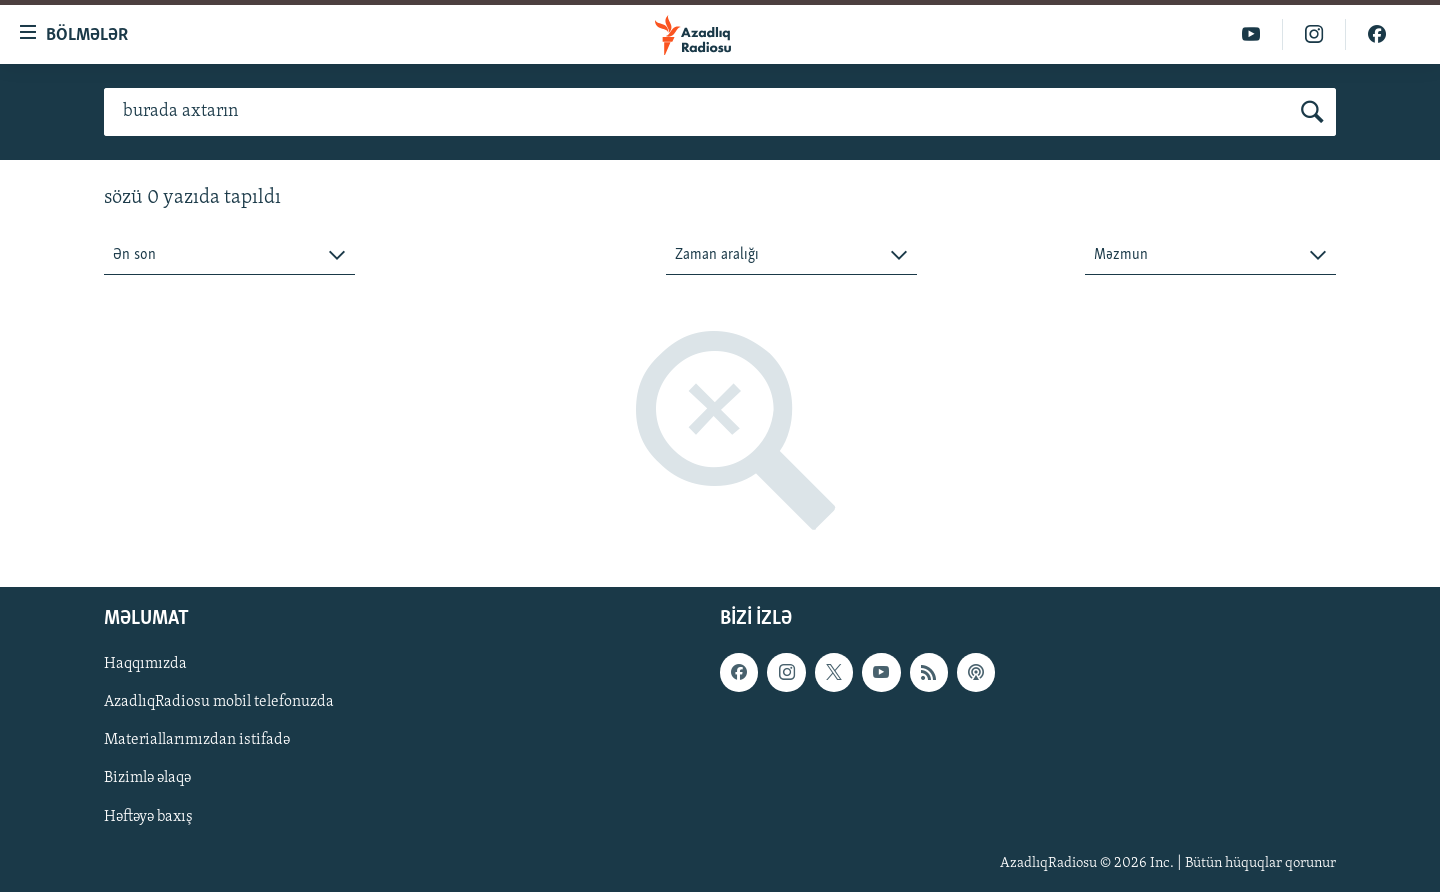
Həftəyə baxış (148, 817)
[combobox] (229, 255)
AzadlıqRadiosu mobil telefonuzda (219, 703)
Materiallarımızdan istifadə (197, 741)
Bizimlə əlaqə (147, 779)
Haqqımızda (145, 665)
